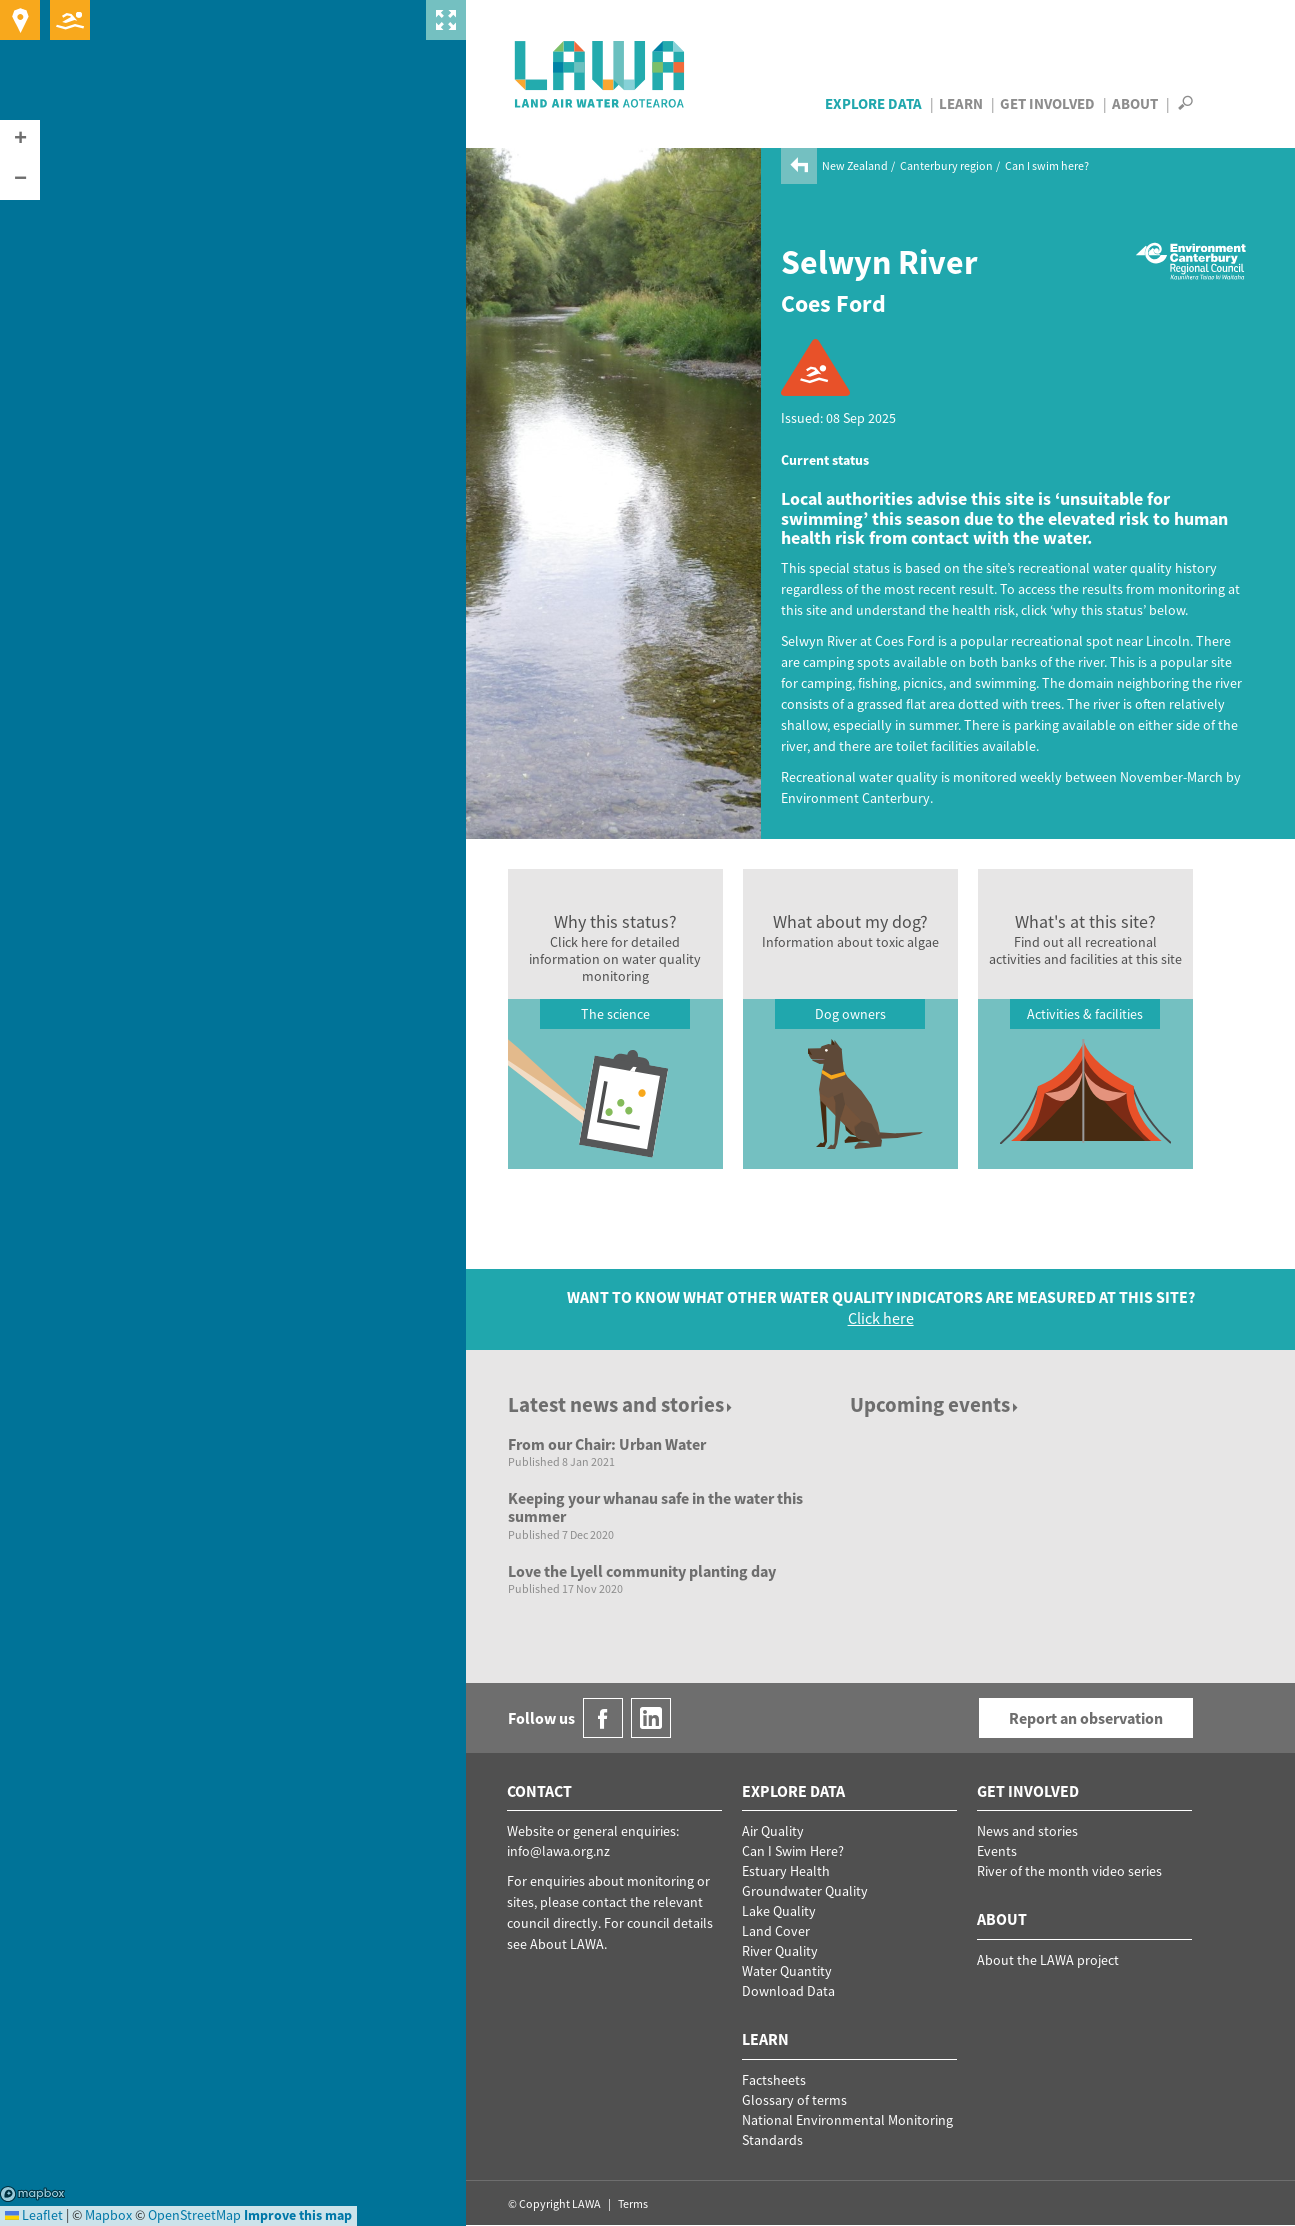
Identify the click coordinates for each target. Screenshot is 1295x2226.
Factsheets (774, 2080)
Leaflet (34, 2215)
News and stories (1027, 1831)
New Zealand (855, 165)
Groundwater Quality (805, 1891)
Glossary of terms (794, 2100)
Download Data (788, 1991)
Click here (881, 1318)
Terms (633, 2203)
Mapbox (32, 2194)
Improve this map (298, 2215)
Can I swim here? (1047, 165)
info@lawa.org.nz (558, 1851)
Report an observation (1086, 1718)
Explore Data (873, 103)
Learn (961, 103)
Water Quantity (787, 1971)
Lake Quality (779, 1911)
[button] (20, 140)
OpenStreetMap (194, 2215)
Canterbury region (946, 165)
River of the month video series (1069, 1871)
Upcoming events (935, 1404)
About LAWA (567, 1944)
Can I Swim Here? (793, 1851)
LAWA (600, 74)
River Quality (780, 1951)
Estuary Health (786, 1871)
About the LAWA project (1048, 1960)
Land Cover (776, 1931)
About (1135, 103)
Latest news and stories (621, 1404)
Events (997, 1851)
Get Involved (1047, 103)
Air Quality (773, 1831)
